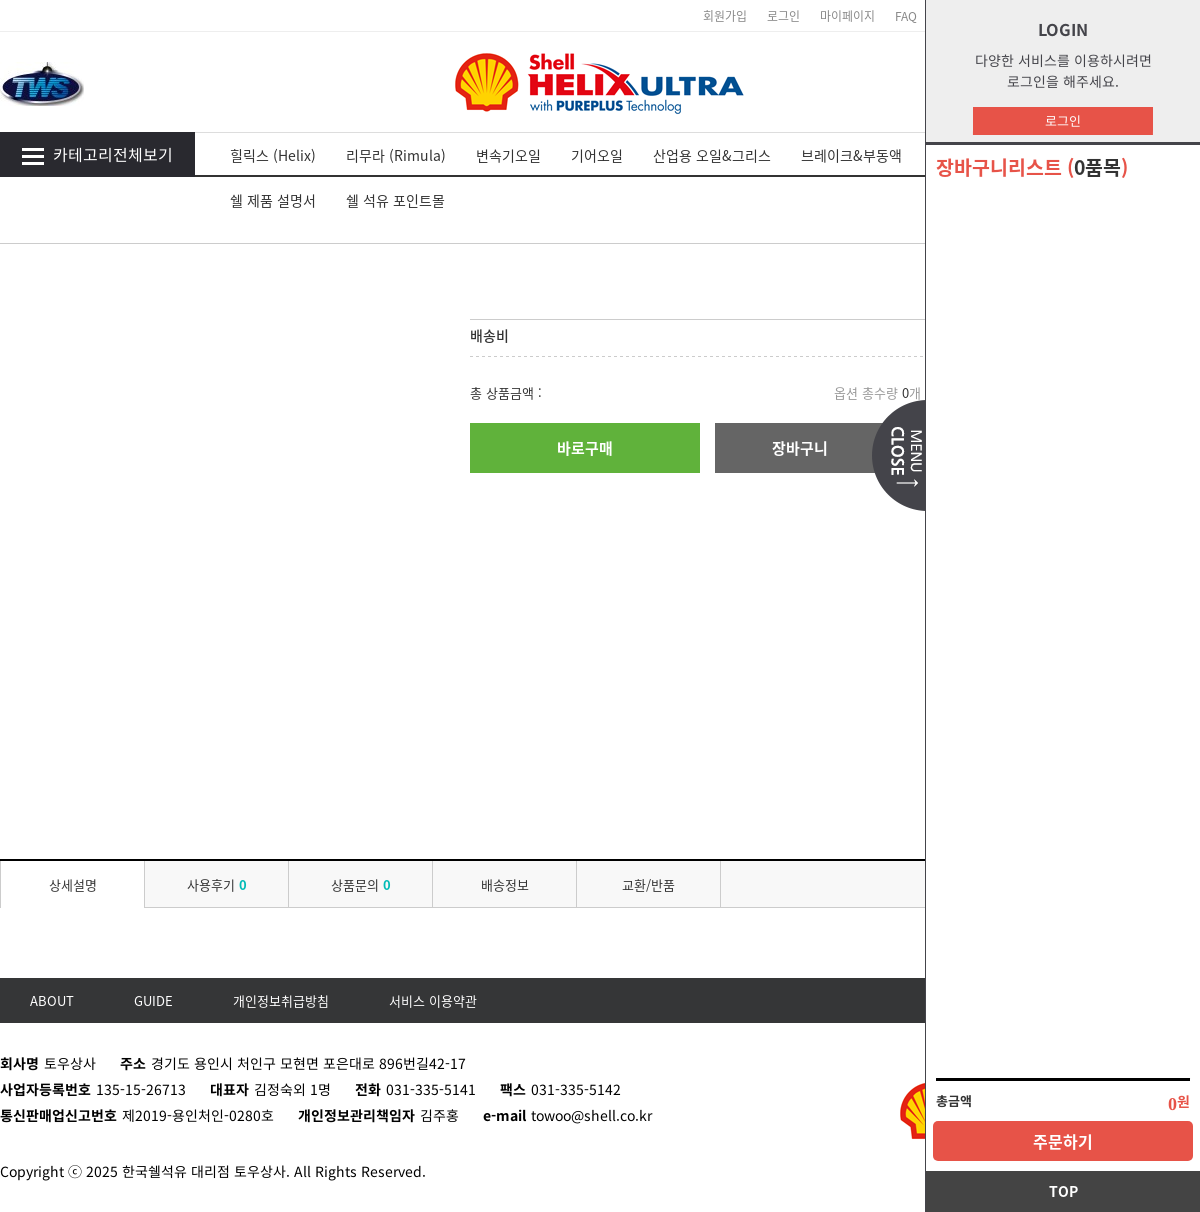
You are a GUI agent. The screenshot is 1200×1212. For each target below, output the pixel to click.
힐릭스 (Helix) (273, 155)
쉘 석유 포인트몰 (395, 200)
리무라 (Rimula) (396, 155)
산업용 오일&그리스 (712, 155)
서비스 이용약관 (433, 1000)
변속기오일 (508, 155)
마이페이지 (847, 15)
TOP (1063, 1191)
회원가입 (725, 15)
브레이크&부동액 (851, 155)
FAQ (906, 15)
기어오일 (597, 155)
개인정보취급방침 (281, 1000)
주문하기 (1063, 1141)
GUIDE (153, 1000)
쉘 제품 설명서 (273, 200)
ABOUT (52, 1000)
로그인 (1063, 120)
